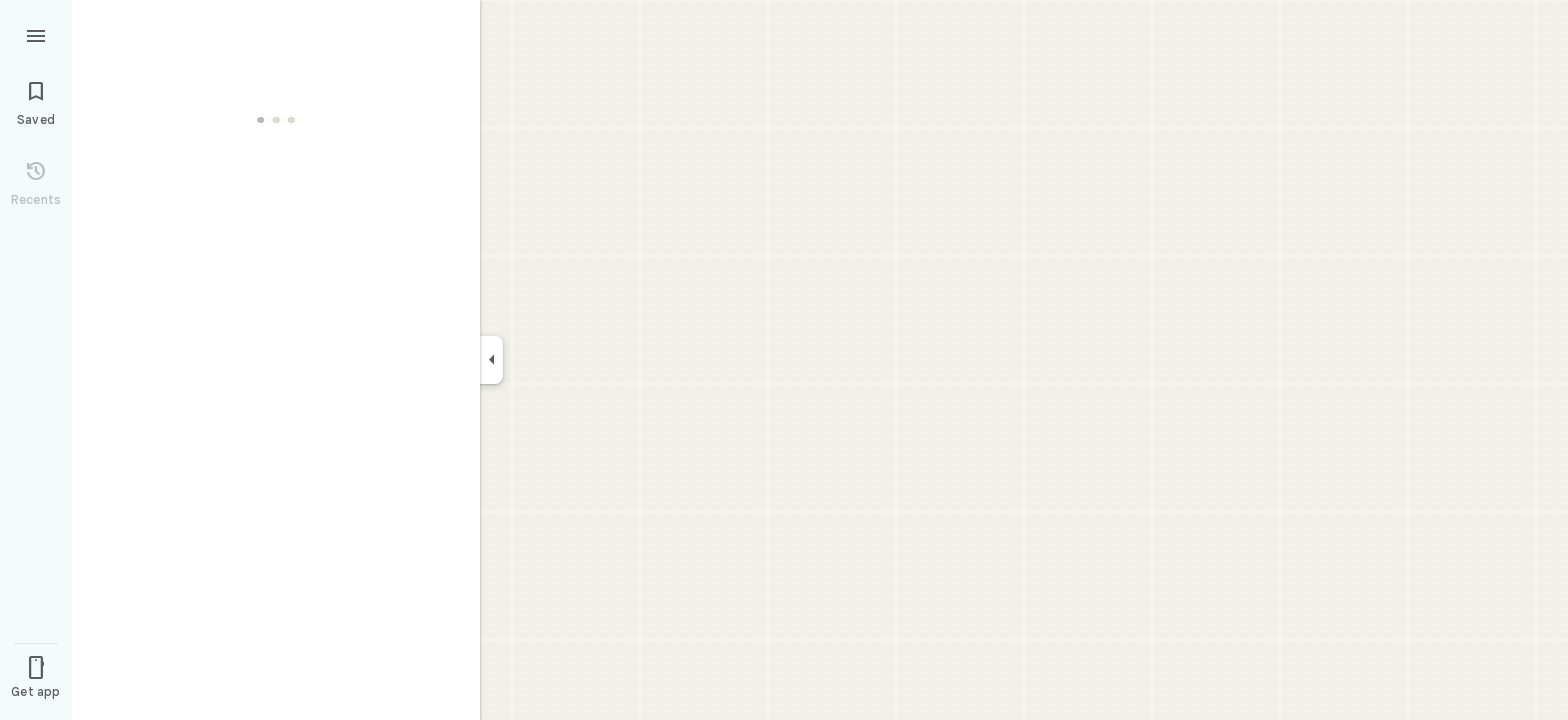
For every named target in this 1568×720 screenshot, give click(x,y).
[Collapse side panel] (491, 360)
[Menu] (36, 34)
